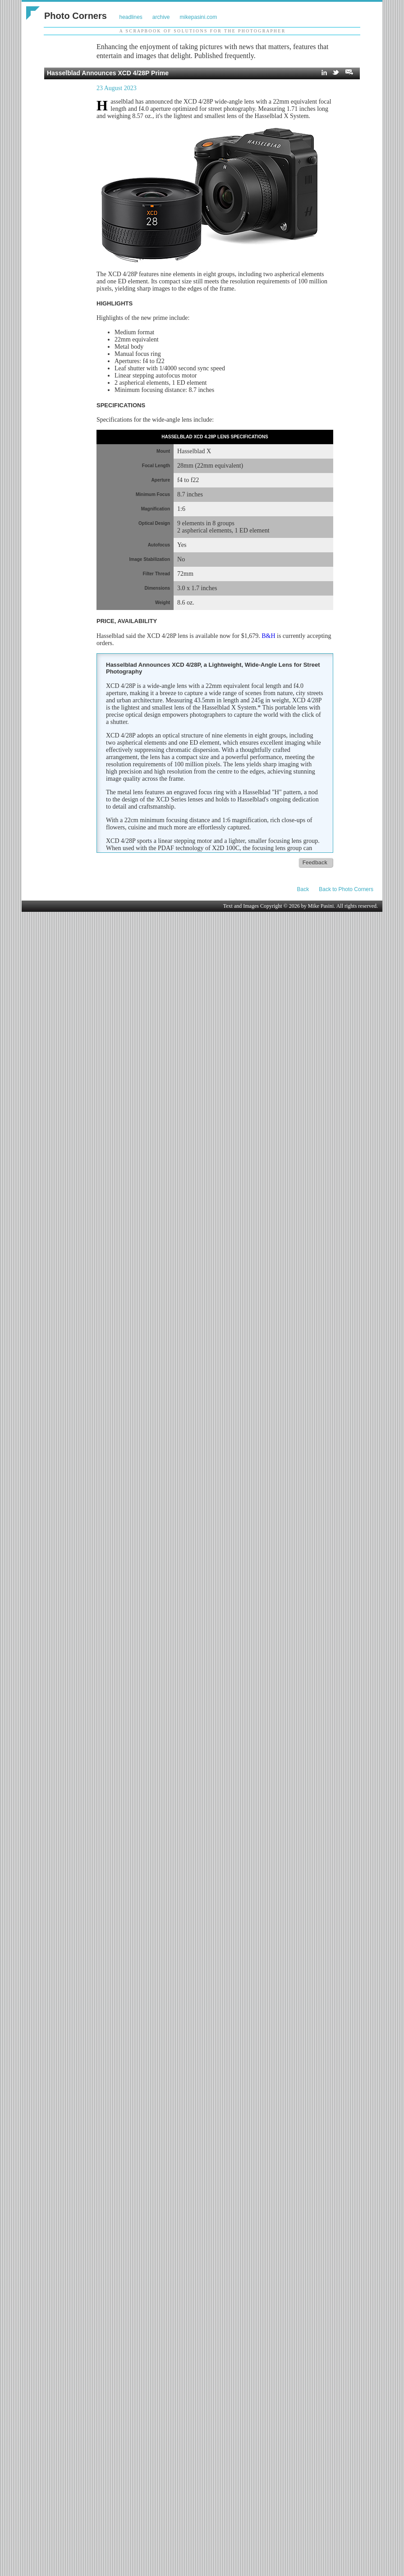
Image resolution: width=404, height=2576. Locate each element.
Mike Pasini (321, 906)
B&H (268, 636)
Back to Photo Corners (346, 889)
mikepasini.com (198, 17)
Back (303, 889)
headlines (130, 17)
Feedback (315, 863)
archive (161, 17)
